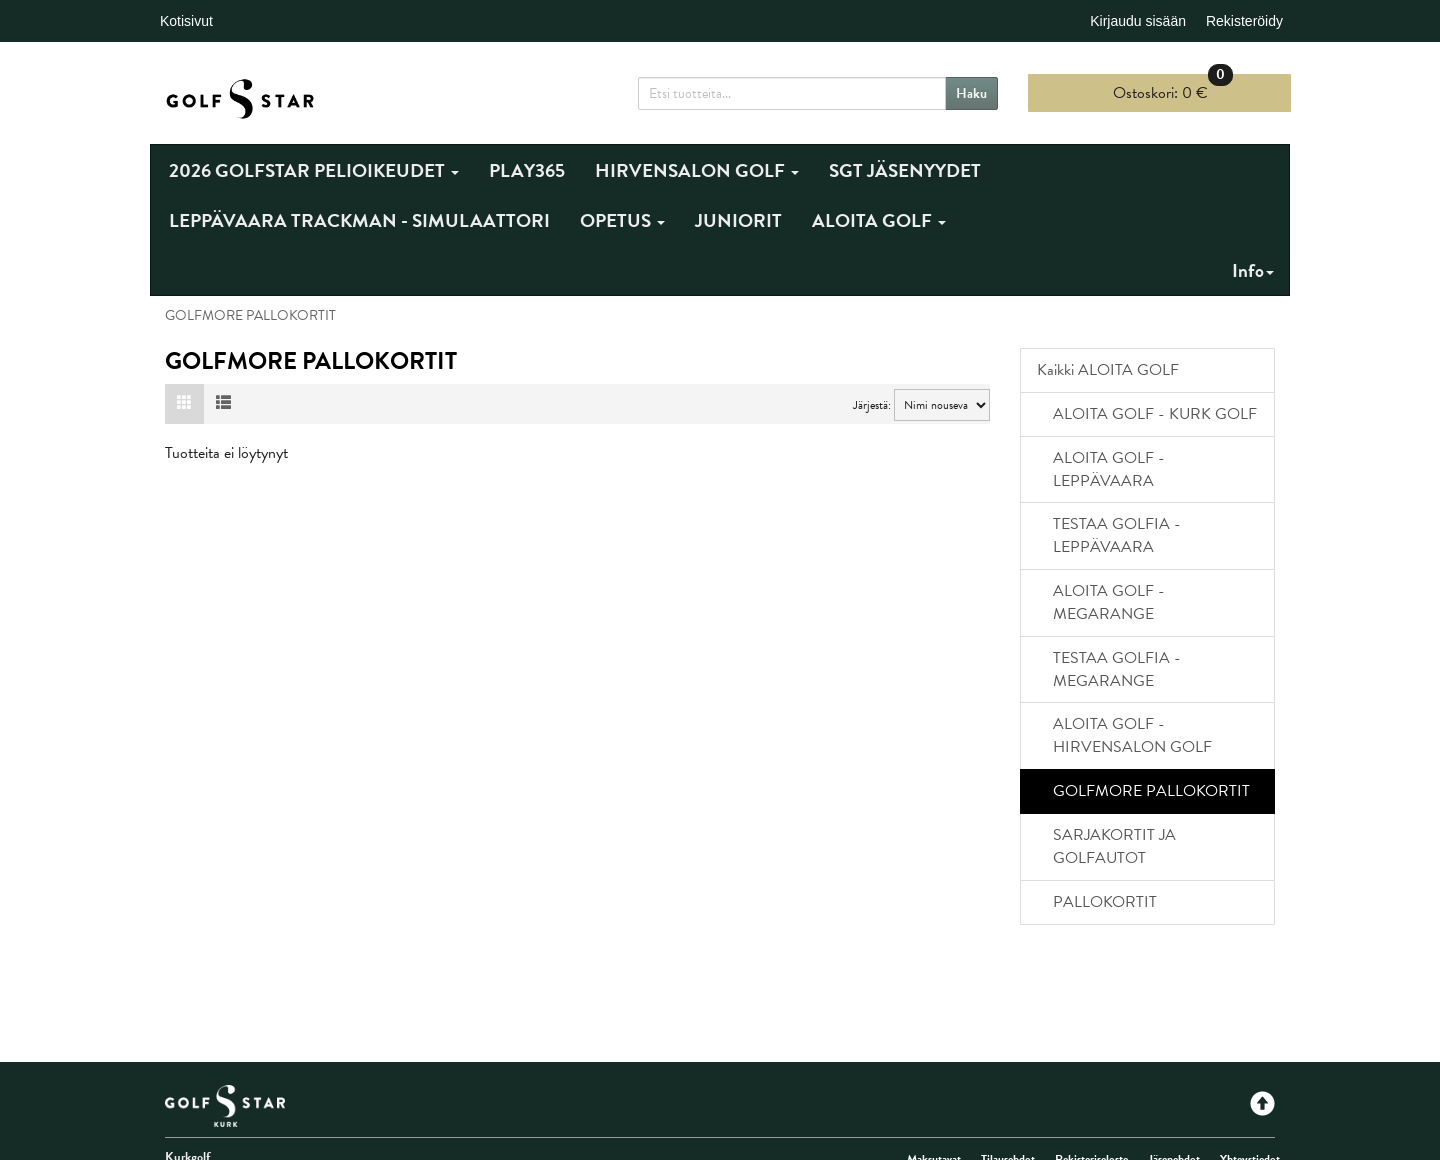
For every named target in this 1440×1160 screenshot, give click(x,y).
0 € (1173, 89)
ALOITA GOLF (879, 220)
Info (1253, 270)
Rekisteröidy (1244, 21)
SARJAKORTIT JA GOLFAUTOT (1114, 846)
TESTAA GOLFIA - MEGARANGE (1117, 669)
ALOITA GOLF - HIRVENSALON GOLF (1132, 735)
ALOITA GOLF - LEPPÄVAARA (1109, 469)
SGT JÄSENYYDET (905, 170)
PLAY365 (527, 170)
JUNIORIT (738, 220)
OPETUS (622, 220)
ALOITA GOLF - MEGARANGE (1109, 602)
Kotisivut (186, 21)
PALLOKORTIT (1105, 902)
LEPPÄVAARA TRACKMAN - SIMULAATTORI (359, 220)
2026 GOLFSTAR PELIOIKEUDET (314, 170)
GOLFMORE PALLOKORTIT (1151, 791)
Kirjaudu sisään (1138, 21)
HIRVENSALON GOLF (697, 170)
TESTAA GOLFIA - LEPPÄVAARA (1117, 535)
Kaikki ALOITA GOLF (1108, 370)
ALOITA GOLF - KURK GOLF (1155, 414)
